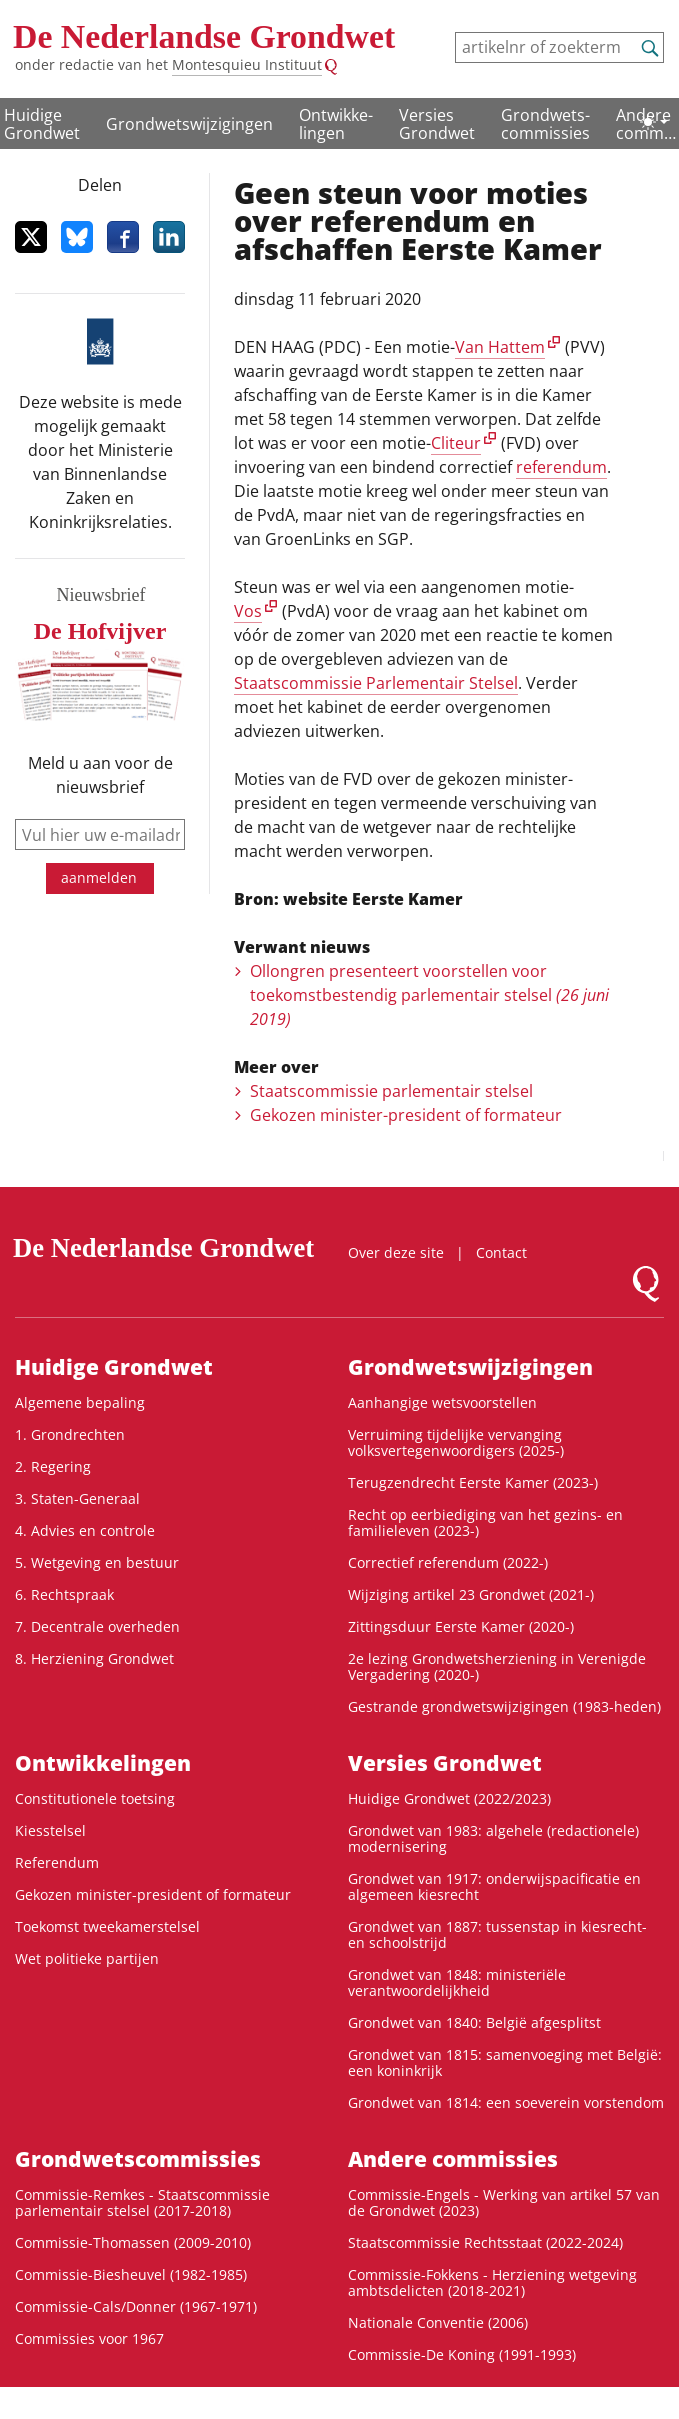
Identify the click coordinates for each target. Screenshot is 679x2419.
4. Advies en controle (85, 1530)
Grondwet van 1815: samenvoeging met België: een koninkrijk (505, 2062)
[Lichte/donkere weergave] (654, 122)
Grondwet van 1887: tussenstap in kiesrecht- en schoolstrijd (497, 1934)
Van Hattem (500, 347)
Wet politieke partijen (87, 1958)
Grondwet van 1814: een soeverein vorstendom (506, 2102)
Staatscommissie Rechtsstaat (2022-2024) (485, 2242)
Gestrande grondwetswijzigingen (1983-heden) (504, 1706)
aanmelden (99, 877)
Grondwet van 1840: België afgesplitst (474, 2022)
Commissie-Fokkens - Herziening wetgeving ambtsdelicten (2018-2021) (492, 2282)
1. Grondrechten (70, 1434)
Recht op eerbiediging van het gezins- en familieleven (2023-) (485, 1522)
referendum (561, 467)
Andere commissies (453, 2159)
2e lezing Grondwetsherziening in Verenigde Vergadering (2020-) (497, 1666)
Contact (501, 1252)
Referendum (57, 1862)
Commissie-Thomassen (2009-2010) (133, 2242)
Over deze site (396, 1252)
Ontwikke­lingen (336, 124)
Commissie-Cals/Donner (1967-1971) (136, 2306)
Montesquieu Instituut (247, 64)
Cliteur (456, 443)
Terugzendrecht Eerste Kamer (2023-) (473, 1482)
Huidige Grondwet (42, 124)
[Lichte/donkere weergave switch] (654, 122)
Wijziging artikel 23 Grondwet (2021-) (471, 1594)
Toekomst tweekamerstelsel (107, 1926)
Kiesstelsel (50, 1830)
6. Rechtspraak (64, 1594)
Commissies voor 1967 (89, 2338)
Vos (248, 611)
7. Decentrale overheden (97, 1626)
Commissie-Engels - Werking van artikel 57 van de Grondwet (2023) (504, 2202)
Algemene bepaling (80, 1402)
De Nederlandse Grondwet (204, 36)
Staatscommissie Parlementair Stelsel (376, 683)
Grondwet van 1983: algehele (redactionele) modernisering (493, 1838)
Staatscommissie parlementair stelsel (391, 1091)
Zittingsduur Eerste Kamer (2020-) (461, 1626)
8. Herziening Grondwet (94, 1658)
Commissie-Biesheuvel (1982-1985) (131, 2274)
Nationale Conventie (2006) (438, 2322)
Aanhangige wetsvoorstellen (442, 1402)
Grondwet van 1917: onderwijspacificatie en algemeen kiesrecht (494, 1886)
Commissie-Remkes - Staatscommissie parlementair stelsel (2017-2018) (142, 2202)
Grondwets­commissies (545, 124)
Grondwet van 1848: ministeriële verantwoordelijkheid (457, 1982)
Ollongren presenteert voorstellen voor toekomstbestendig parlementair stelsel (429, 995)
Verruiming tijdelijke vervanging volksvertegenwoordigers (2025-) (456, 1442)
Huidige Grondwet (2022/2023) (449, 1798)
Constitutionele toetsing (95, 1798)
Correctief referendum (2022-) (448, 1562)
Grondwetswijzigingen (189, 124)
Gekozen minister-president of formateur (406, 1115)
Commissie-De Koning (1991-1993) (462, 2354)
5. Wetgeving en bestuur (97, 1562)
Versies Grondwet (437, 124)
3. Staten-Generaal (77, 1498)
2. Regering (53, 1466)
